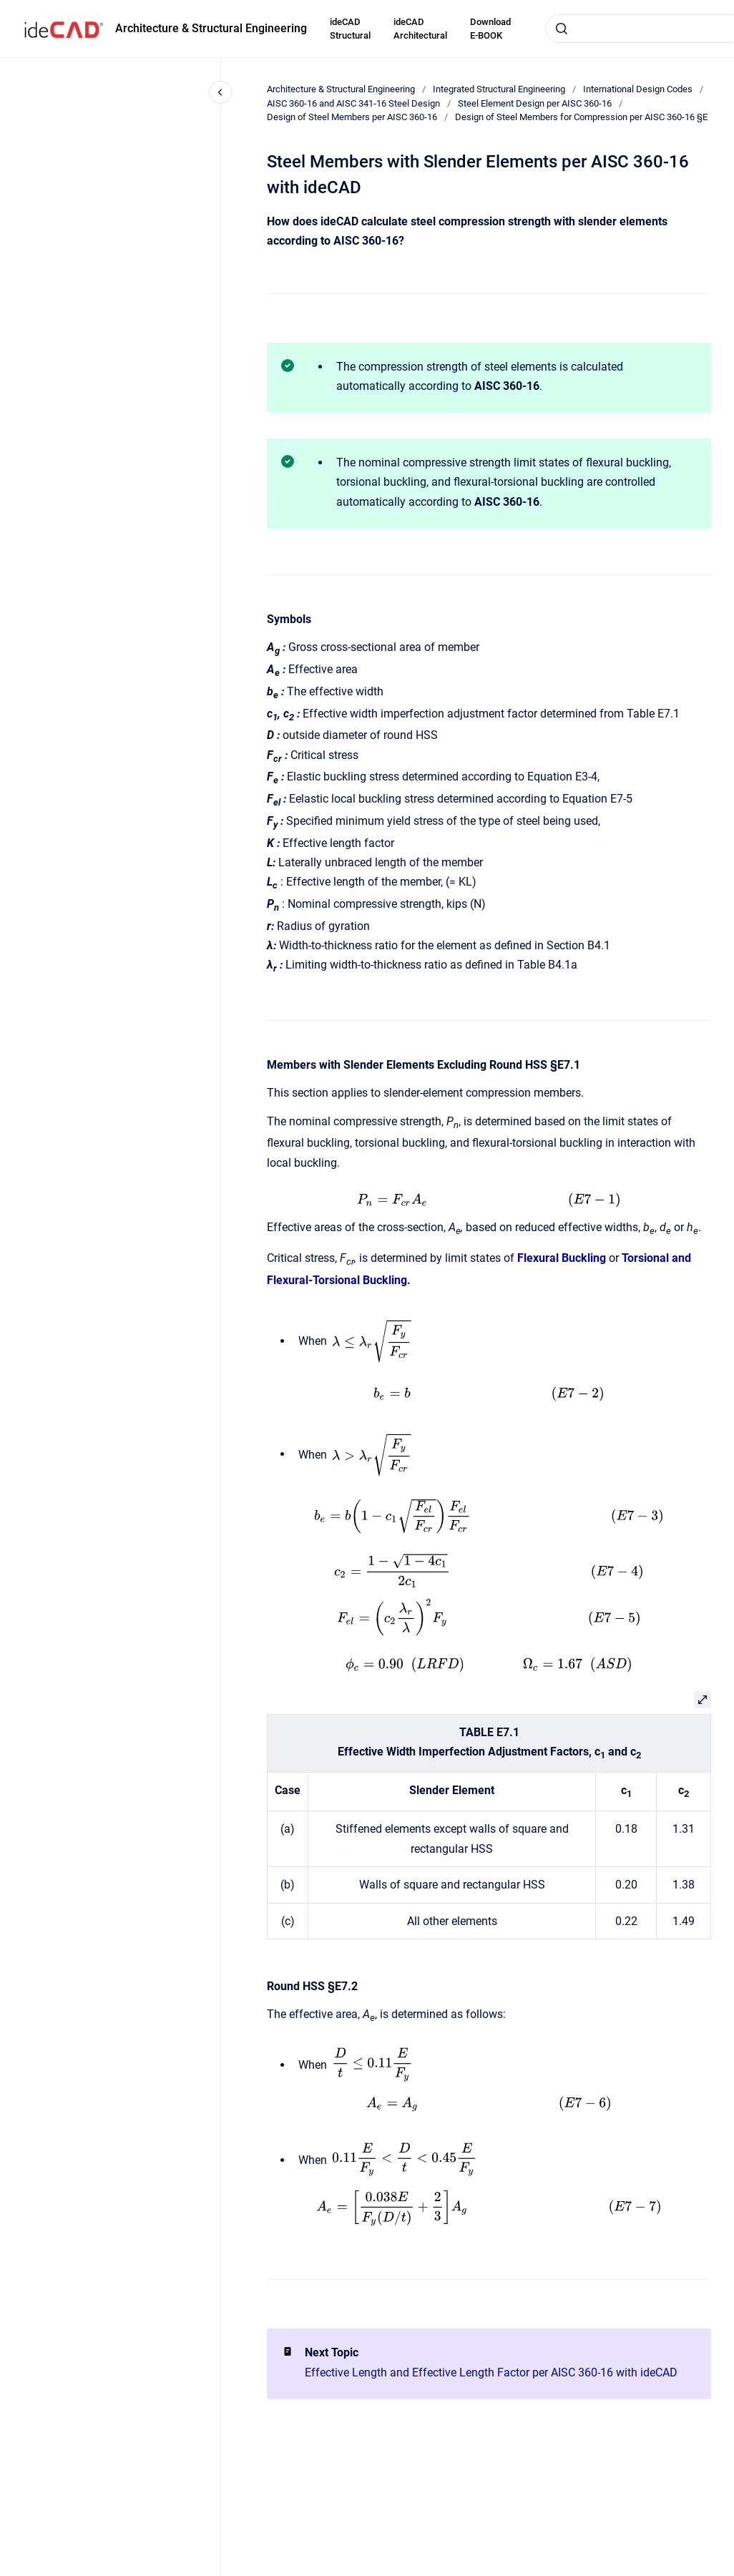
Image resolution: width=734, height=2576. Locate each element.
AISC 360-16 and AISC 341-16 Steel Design (353, 103)
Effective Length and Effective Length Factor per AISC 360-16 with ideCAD (491, 2372)
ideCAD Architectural (420, 28)
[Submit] (561, 28)
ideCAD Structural (350, 28)
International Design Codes (638, 89)
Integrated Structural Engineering (499, 89)
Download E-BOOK (490, 28)
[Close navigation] (220, 92)
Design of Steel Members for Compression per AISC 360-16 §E (581, 117)
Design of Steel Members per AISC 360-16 (352, 117)
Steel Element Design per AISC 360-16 (535, 103)
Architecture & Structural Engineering (211, 28)
